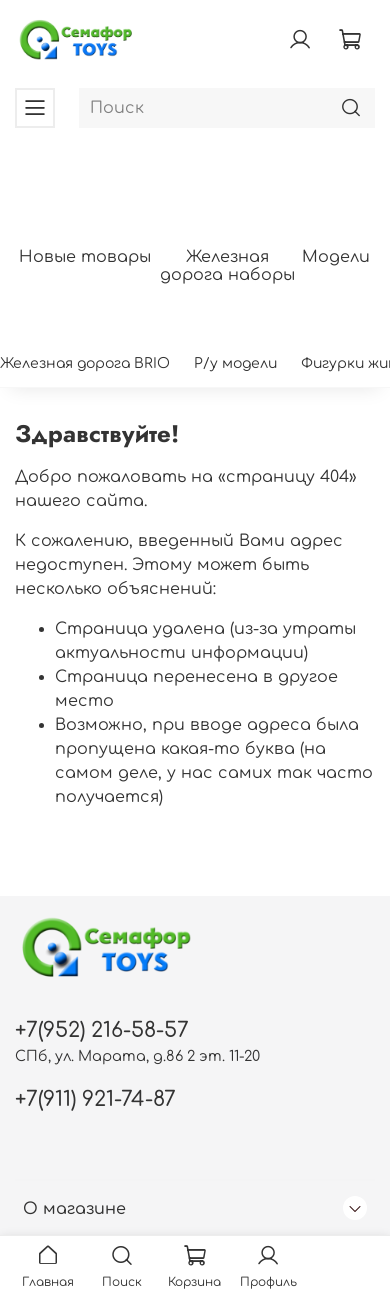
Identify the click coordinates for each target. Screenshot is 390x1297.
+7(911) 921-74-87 (95, 1099)
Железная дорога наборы (227, 267)
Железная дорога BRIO (85, 363)
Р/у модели (235, 363)
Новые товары (85, 258)
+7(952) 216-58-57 (102, 1030)
